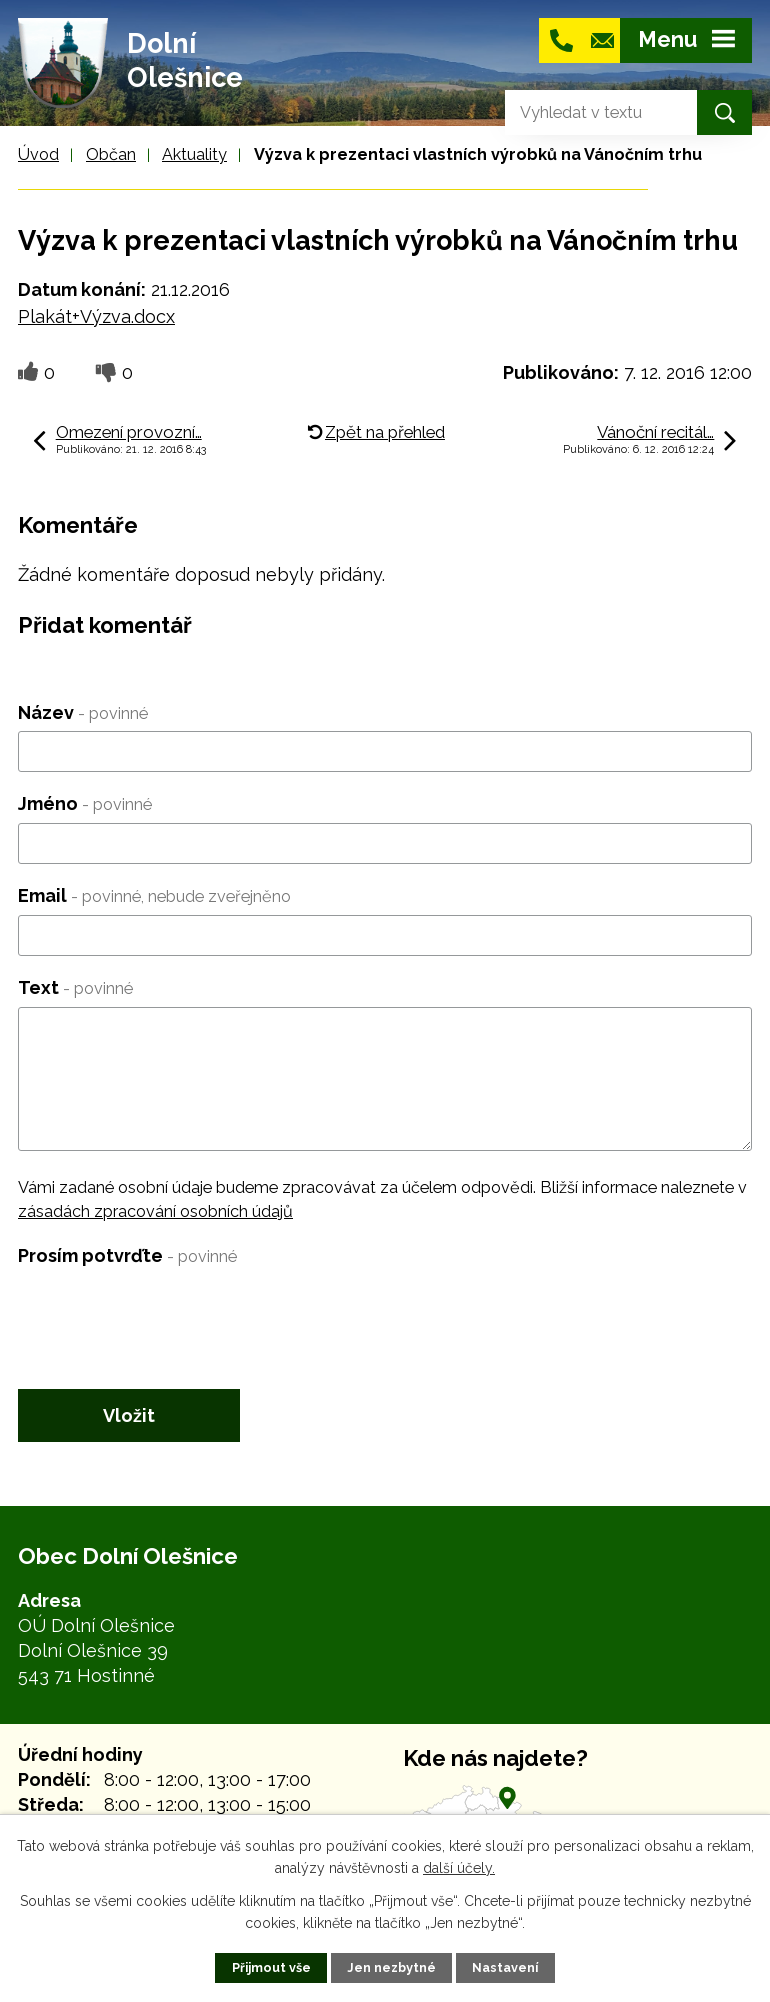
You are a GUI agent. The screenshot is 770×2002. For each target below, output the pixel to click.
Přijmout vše (271, 1967)
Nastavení (505, 1967)
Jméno (85, 803)
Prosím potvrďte (127, 1255)
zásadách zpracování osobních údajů (155, 1211)
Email (154, 895)
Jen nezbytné (391, 1967)
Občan (111, 154)
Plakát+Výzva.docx (96, 316)
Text (75, 987)
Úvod (38, 154)
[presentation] (170, 1314)
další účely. (459, 1868)
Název (83, 712)
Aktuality (194, 154)
